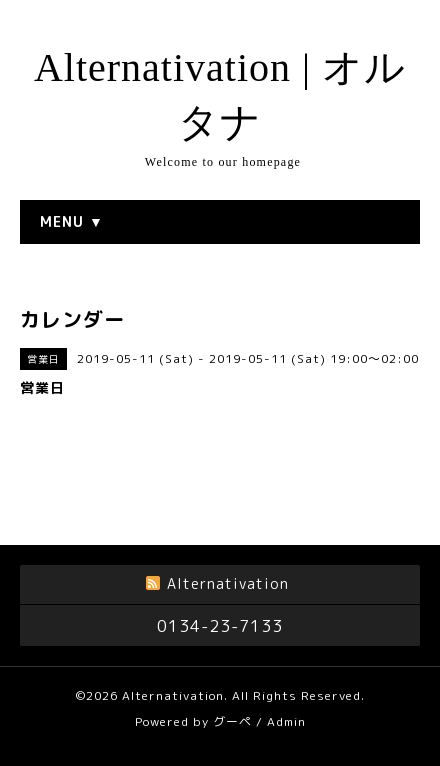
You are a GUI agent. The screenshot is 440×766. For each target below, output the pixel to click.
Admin (286, 721)
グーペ (232, 721)
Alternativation (173, 695)
